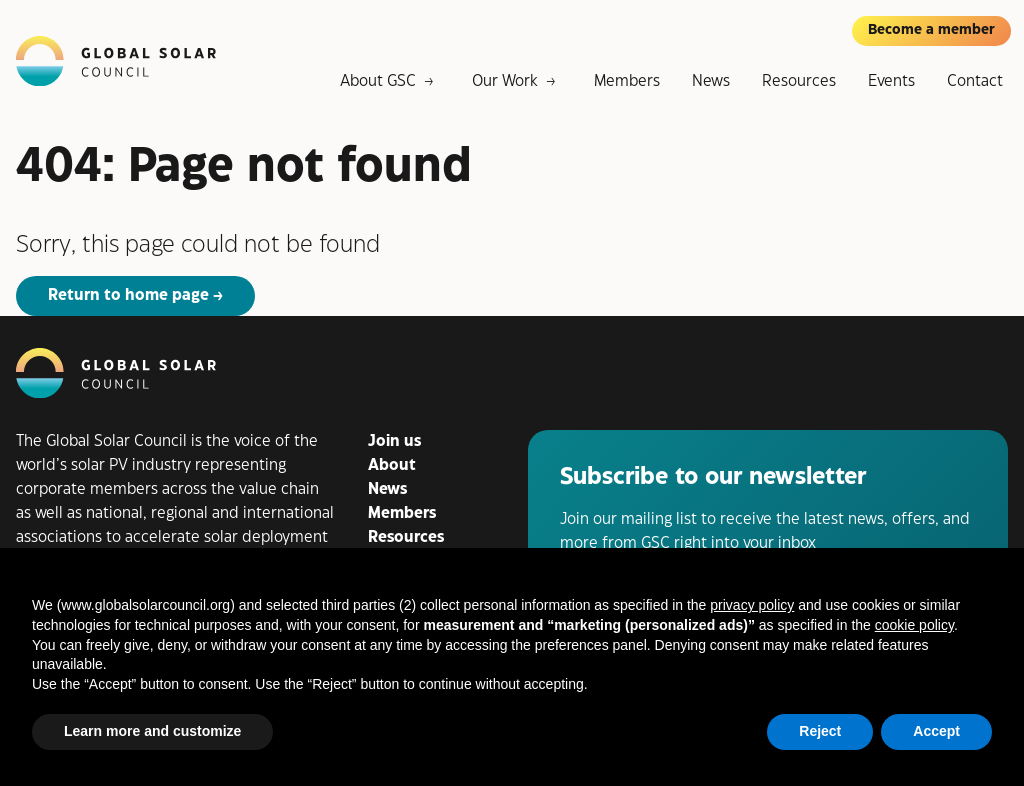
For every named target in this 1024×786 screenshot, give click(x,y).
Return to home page (128, 295)
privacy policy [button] (752, 605)
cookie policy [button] (914, 625)
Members (627, 81)
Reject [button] (820, 731)
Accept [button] (936, 731)
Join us (394, 441)
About (392, 465)
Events (891, 81)
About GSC (378, 81)
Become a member (931, 30)
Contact (975, 81)
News (711, 81)
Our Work (505, 81)
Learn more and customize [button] (152, 731)
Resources (799, 81)
